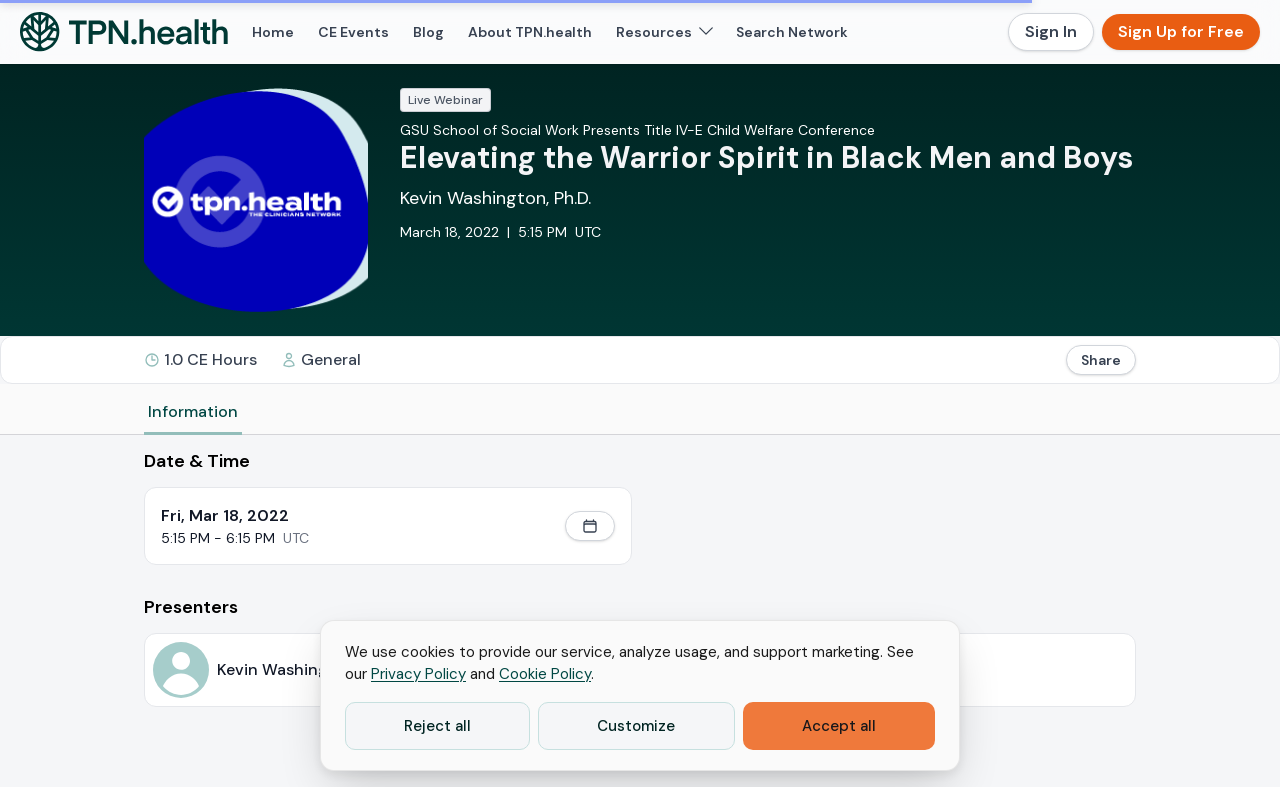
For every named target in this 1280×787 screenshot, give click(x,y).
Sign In (1051, 31)
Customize (636, 726)
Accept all (839, 726)
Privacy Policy (418, 674)
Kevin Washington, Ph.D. (495, 198)
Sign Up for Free (1181, 31)
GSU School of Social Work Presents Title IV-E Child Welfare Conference (637, 130)
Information (193, 411)
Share (1101, 360)
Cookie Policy (545, 674)
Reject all (437, 726)
